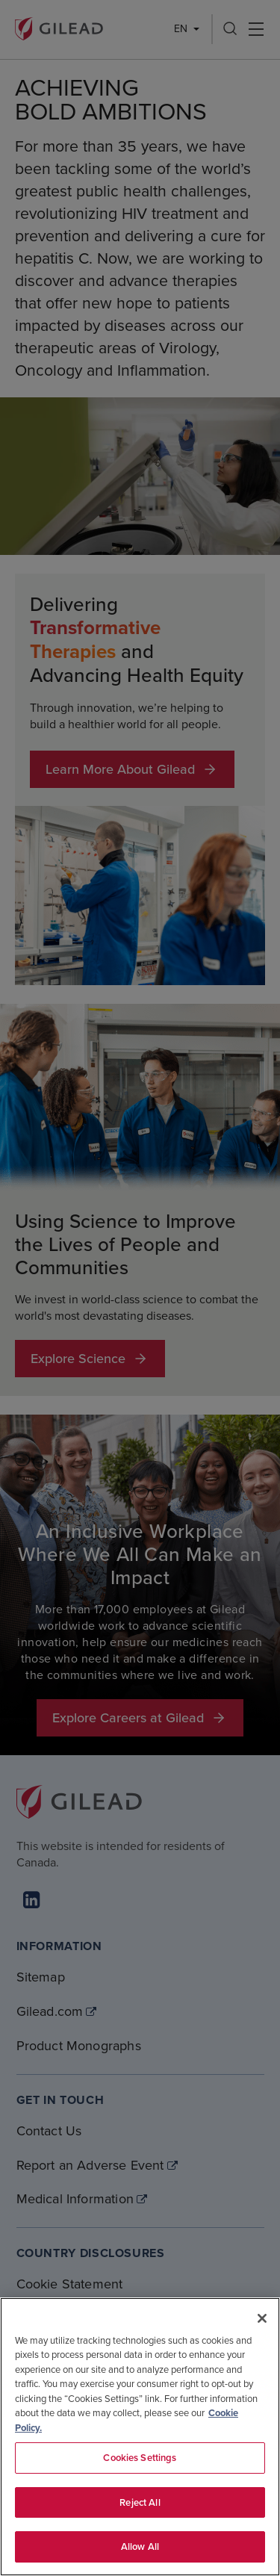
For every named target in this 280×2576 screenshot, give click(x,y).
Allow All (140, 2546)
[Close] (262, 2318)
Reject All (139, 2502)
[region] (140, 2436)
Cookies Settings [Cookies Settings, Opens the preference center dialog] (139, 2458)
